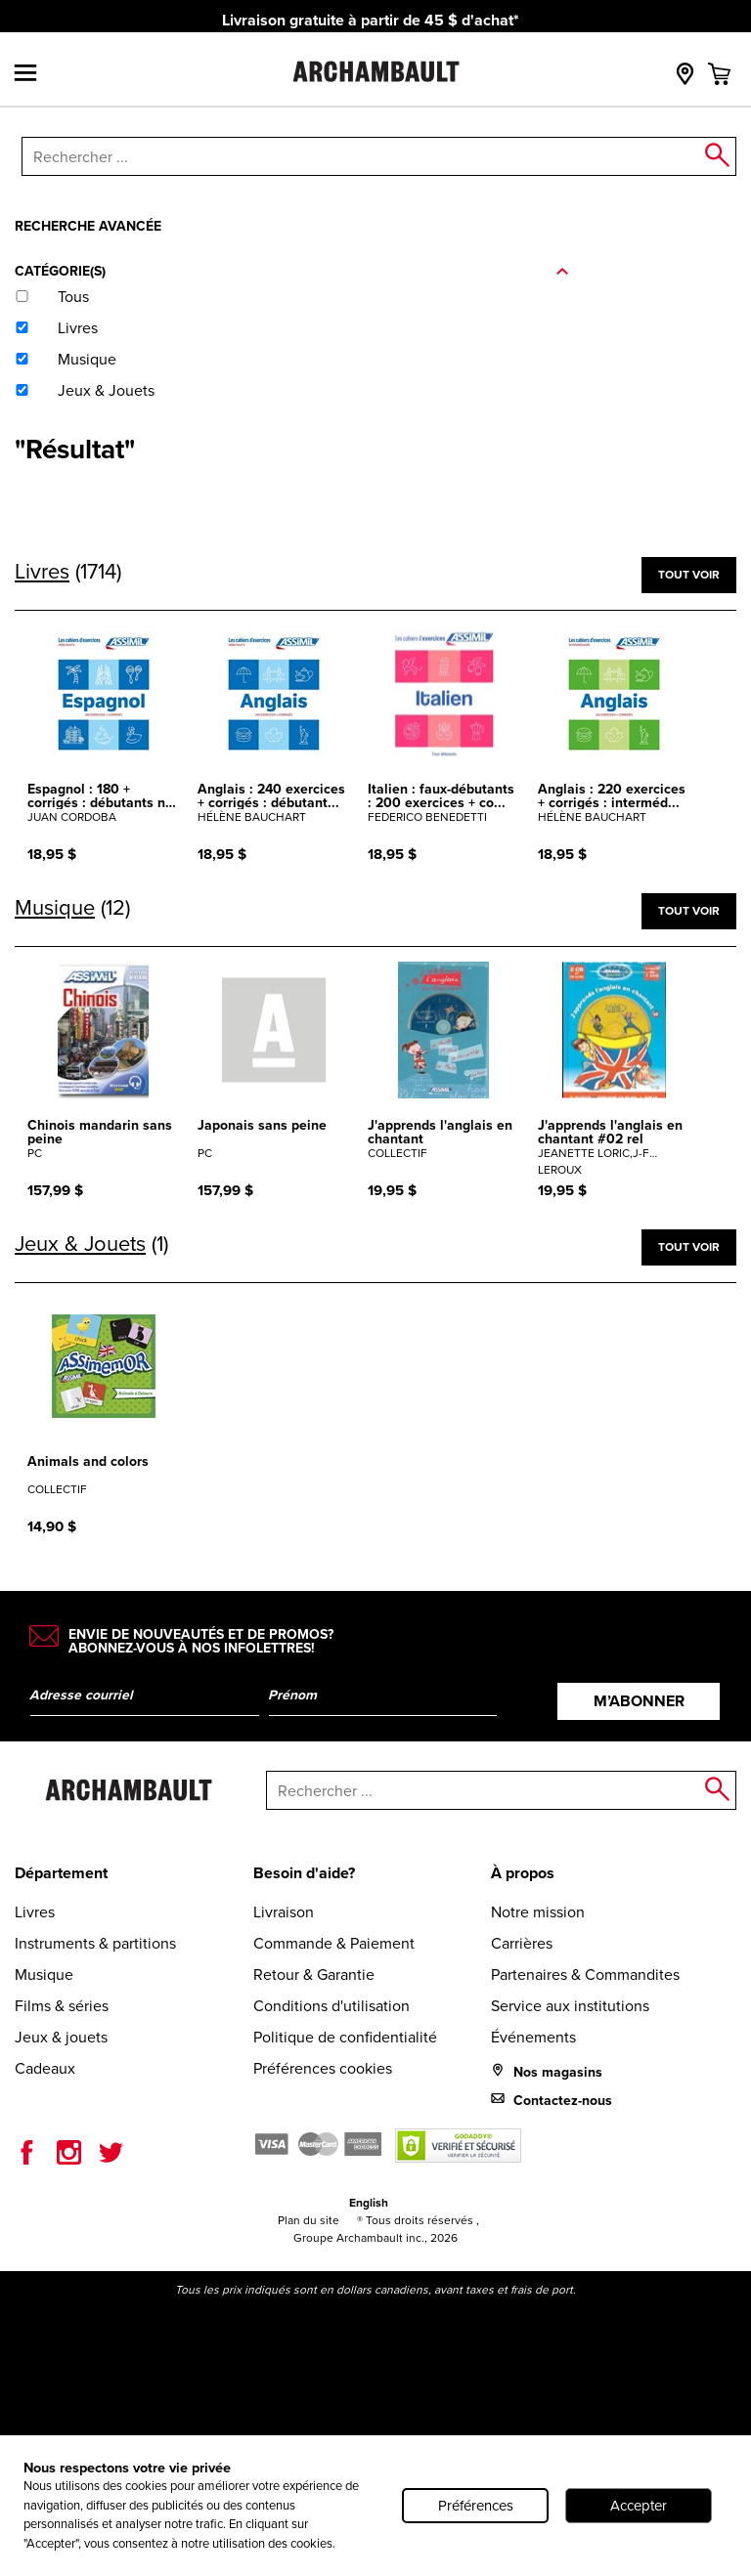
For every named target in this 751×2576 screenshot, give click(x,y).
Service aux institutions (570, 2006)
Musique (44, 1974)
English (368, 2202)
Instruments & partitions (95, 1943)
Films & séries (62, 2006)
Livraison (283, 1912)
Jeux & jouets (61, 2037)
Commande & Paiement (334, 1943)
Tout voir (689, 574)
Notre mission (538, 1912)
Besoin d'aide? (304, 1873)
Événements (533, 2037)
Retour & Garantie (314, 1974)
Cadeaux (45, 2068)
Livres (35, 1912)
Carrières (521, 1943)
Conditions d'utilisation (331, 2006)
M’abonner (639, 1701)
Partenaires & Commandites (585, 1974)
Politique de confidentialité (345, 2037)
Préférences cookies (322, 2068)
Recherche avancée (88, 226)
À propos (522, 1873)
